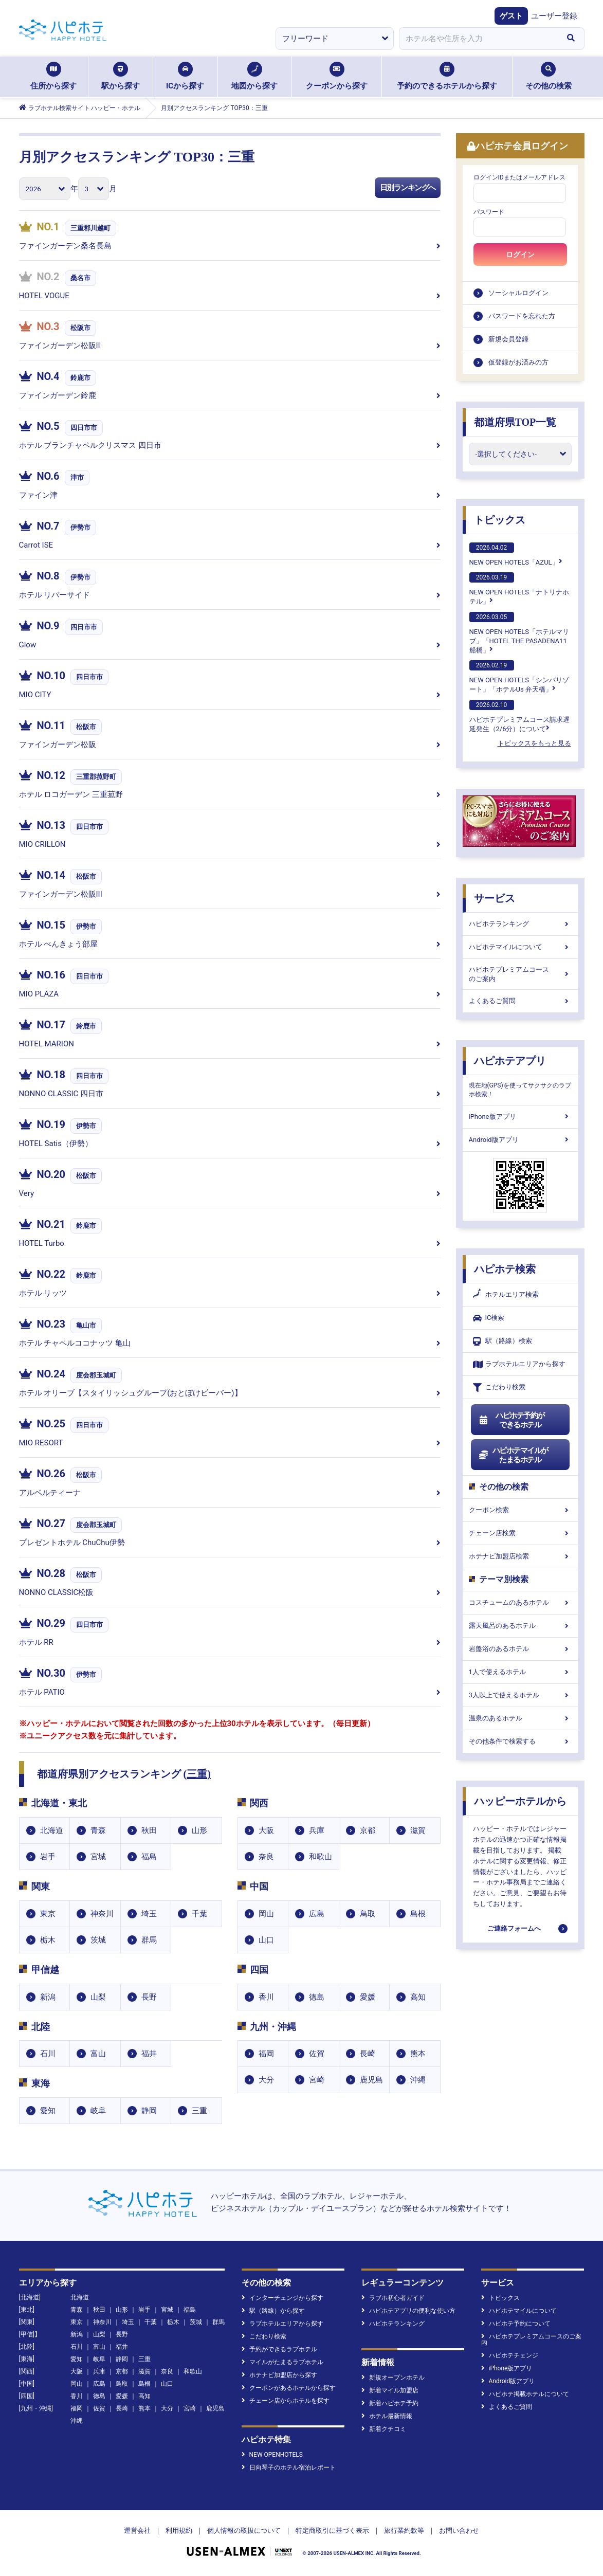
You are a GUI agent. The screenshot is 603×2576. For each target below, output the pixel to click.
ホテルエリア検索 (506, 1294)
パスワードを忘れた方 (521, 316)
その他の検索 (548, 76)
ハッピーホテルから (520, 1801)
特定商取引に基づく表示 (332, 2530)
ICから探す (185, 76)
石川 (48, 2053)
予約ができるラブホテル (279, 2349)
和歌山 (320, 1856)
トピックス (499, 519)
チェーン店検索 (520, 1533)
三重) (199, 1774)
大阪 (266, 1830)
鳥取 (367, 1913)
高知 (418, 1997)
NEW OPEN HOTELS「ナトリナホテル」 (519, 588)
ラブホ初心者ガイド (393, 2297)
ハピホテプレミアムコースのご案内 (520, 974)
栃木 (48, 1940)
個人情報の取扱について (244, 2530)
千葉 (199, 1913)
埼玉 (149, 1913)
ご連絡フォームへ (514, 1928)
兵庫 (316, 1830)
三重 (199, 2110)
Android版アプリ (520, 1140)
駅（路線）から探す (273, 2310)
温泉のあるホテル (520, 1718)
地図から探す (254, 76)
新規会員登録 (508, 339)
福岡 (266, 2053)
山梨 (98, 1997)
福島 (149, 1856)
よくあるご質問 (520, 1001)
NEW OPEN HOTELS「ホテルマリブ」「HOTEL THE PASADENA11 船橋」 (519, 633)
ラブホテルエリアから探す (519, 1364)
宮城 (98, 1856)
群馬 (149, 1940)
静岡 (149, 2110)
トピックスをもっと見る (534, 743)
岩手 (48, 1856)
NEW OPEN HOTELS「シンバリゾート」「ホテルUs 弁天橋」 (519, 676)
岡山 (266, 1913)
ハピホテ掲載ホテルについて (525, 2394)
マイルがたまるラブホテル (282, 2362)
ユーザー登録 (554, 16)
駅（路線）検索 (502, 1341)
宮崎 (316, 2079)
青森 (98, 1830)
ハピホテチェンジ (509, 2355)
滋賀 (418, 1830)
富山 (98, 2053)
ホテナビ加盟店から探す (279, 2375)
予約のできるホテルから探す (447, 76)
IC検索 (489, 1318)
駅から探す (120, 76)
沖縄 (418, 2079)
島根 (418, 1913)
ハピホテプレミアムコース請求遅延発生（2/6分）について (519, 716)
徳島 (316, 1997)
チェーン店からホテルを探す (286, 2400)
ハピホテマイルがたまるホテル (513, 1455)
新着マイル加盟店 (389, 2390)
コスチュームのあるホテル (520, 1602)
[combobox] (478, 38)
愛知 (48, 2110)
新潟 (48, 1997)
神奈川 (102, 1913)
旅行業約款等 (404, 2530)
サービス (494, 898)
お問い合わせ (459, 2530)
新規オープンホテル (393, 2377)
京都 (367, 1830)
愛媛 (367, 1997)
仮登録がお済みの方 (518, 362)
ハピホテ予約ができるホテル (511, 1420)
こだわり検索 (499, 1387)
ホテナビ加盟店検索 (520, 1556)
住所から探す (53, 76)
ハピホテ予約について (516, 2323)
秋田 (149, 1830)
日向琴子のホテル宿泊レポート (289, 2467)
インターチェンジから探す (282, 2297)
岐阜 (98, 2110)
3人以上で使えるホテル (520, 1695)
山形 (199, 1830)
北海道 (51, 1830)
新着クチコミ (383, 2429)
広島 (316, 1913)
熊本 (418, 2053)
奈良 (266, 1856)
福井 (149, 2053)
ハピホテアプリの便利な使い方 (408, 2310)
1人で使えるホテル (520, 1672)
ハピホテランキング (520, 924)
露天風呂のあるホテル (520, 1625)
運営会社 (137, 2530)
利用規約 (179, 2530)
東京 (48, 1913)
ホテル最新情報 (386, 2416)
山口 (266, 1940)
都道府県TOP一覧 (515, 422)
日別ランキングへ (407, 187)
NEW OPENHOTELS (272, 2454)
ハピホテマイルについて (520, 947)
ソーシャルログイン (518, 293)
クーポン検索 (520, 1510)
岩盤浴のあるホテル (520, 1649)
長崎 (367, 2053)
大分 (266, 2079)
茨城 (98, 1940)
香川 (266, 1997)
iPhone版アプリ (520, 1116)
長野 (149, 1997)
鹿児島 (371, 2079)
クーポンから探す (337, 76)
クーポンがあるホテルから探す (289, 2387)
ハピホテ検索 (505, 1269)
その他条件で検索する (520, 1741)
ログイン (520, 254)
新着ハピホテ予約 (389, 2403)
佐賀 (316, 2053)
